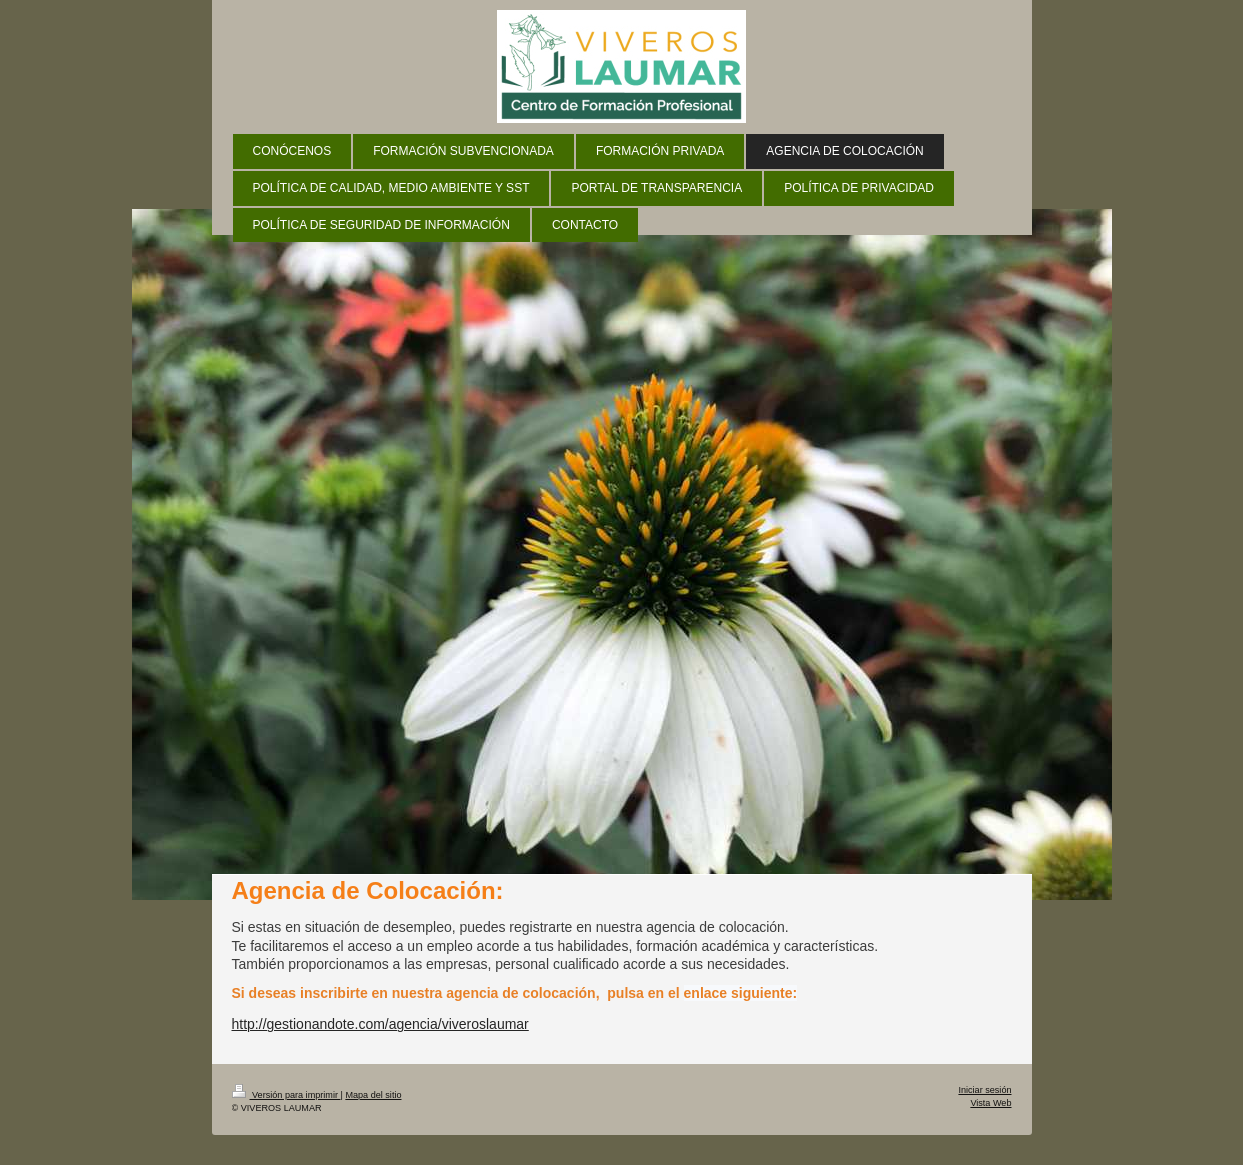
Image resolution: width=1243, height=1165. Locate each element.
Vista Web (990, 1103)
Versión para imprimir (286, 1095)
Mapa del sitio (373, 1095)
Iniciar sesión (984, 1090)
